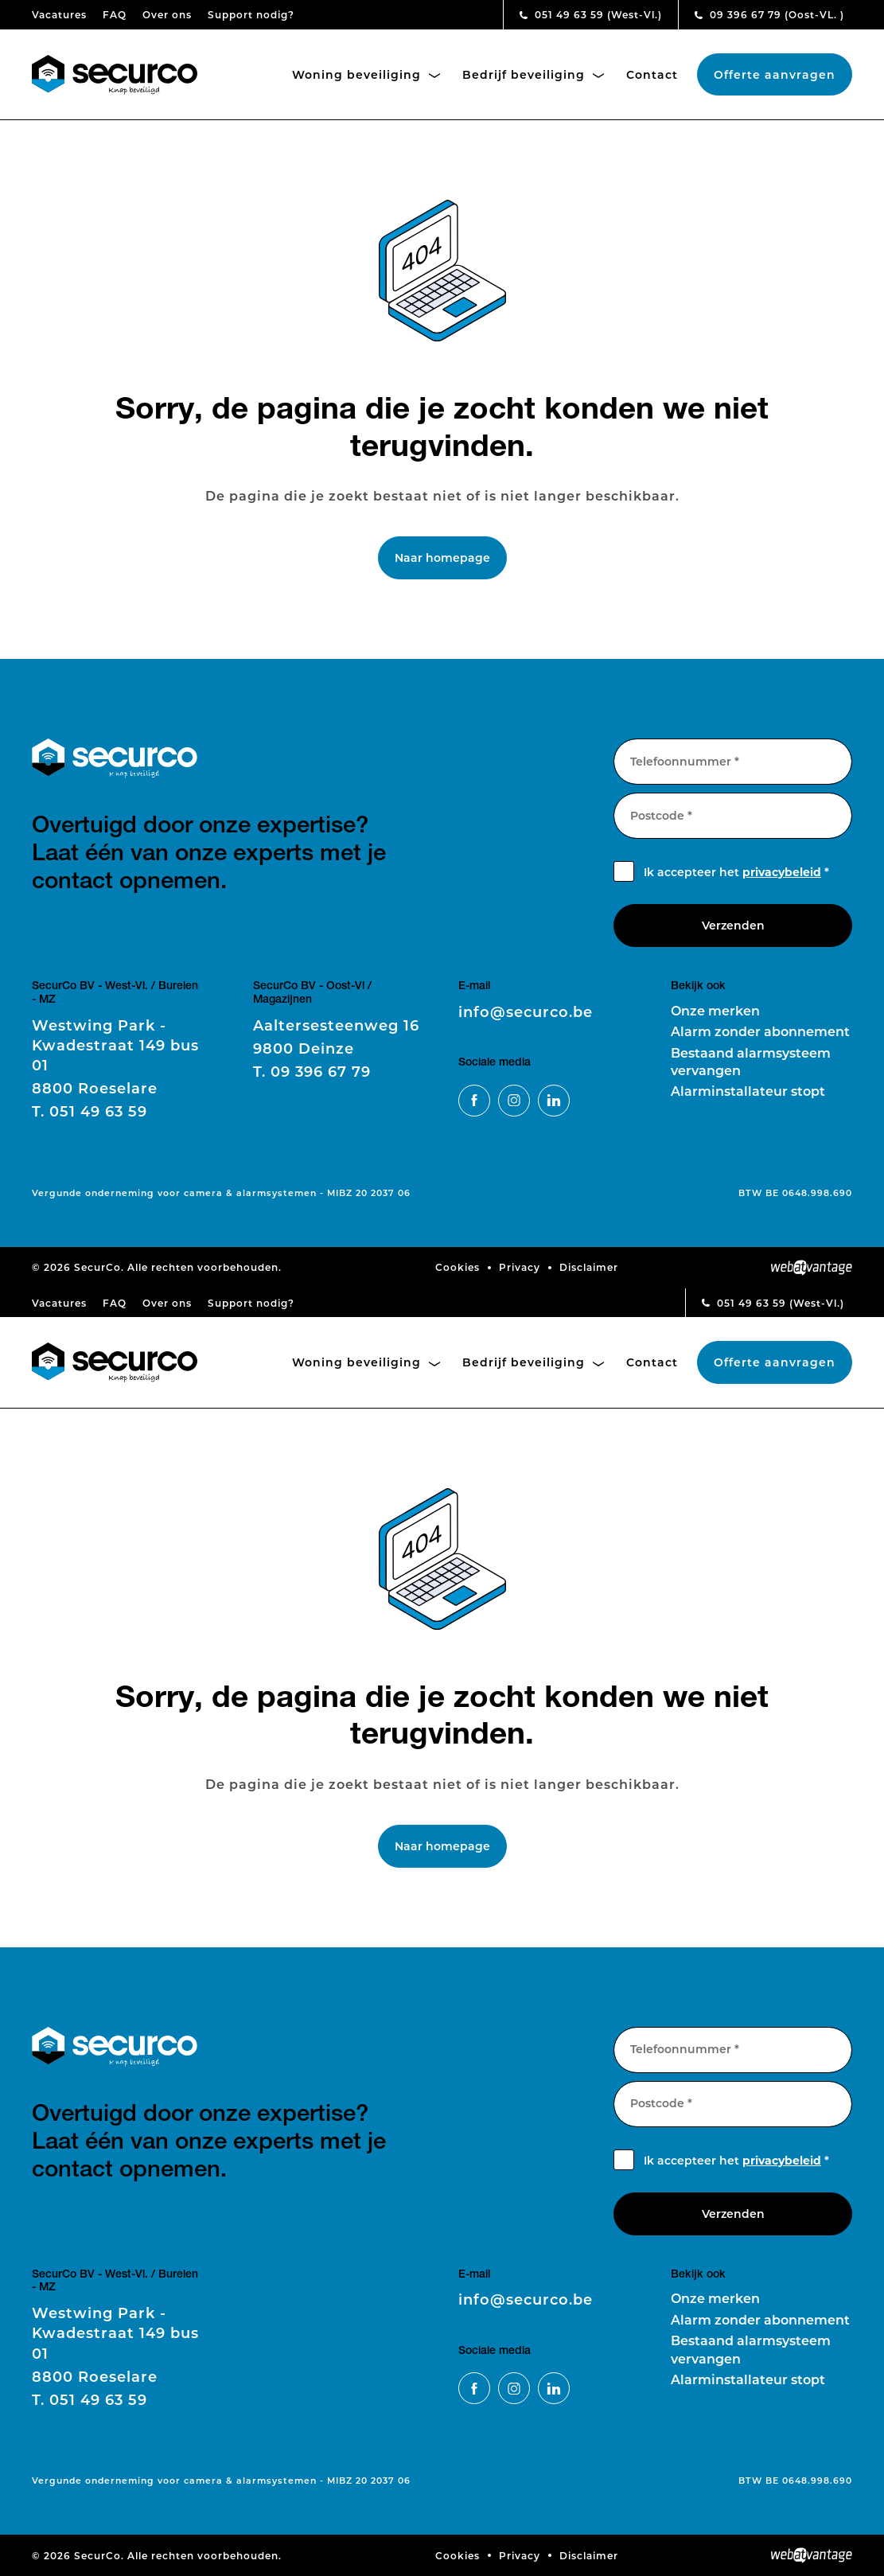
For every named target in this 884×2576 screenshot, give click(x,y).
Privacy (519, 1267)
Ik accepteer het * (736, 871)
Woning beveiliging (366, 74)
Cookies (457, 1267)
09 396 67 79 (769, 14)
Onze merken (715, 1010)
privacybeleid (781, 871)
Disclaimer (588, 1267)
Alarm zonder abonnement (760, 1031)
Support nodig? (251, 14)
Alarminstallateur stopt (748, 1090)
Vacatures (59, 14)
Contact (652, 74)
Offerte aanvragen (774, 74)
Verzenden (733, 925)
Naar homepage (442, 557)
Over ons (167, 14)
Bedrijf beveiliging (533, 74)
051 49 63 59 (591, 14)
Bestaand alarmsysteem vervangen (751, 1061)
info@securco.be (525, 1011)
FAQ (115, 14)
